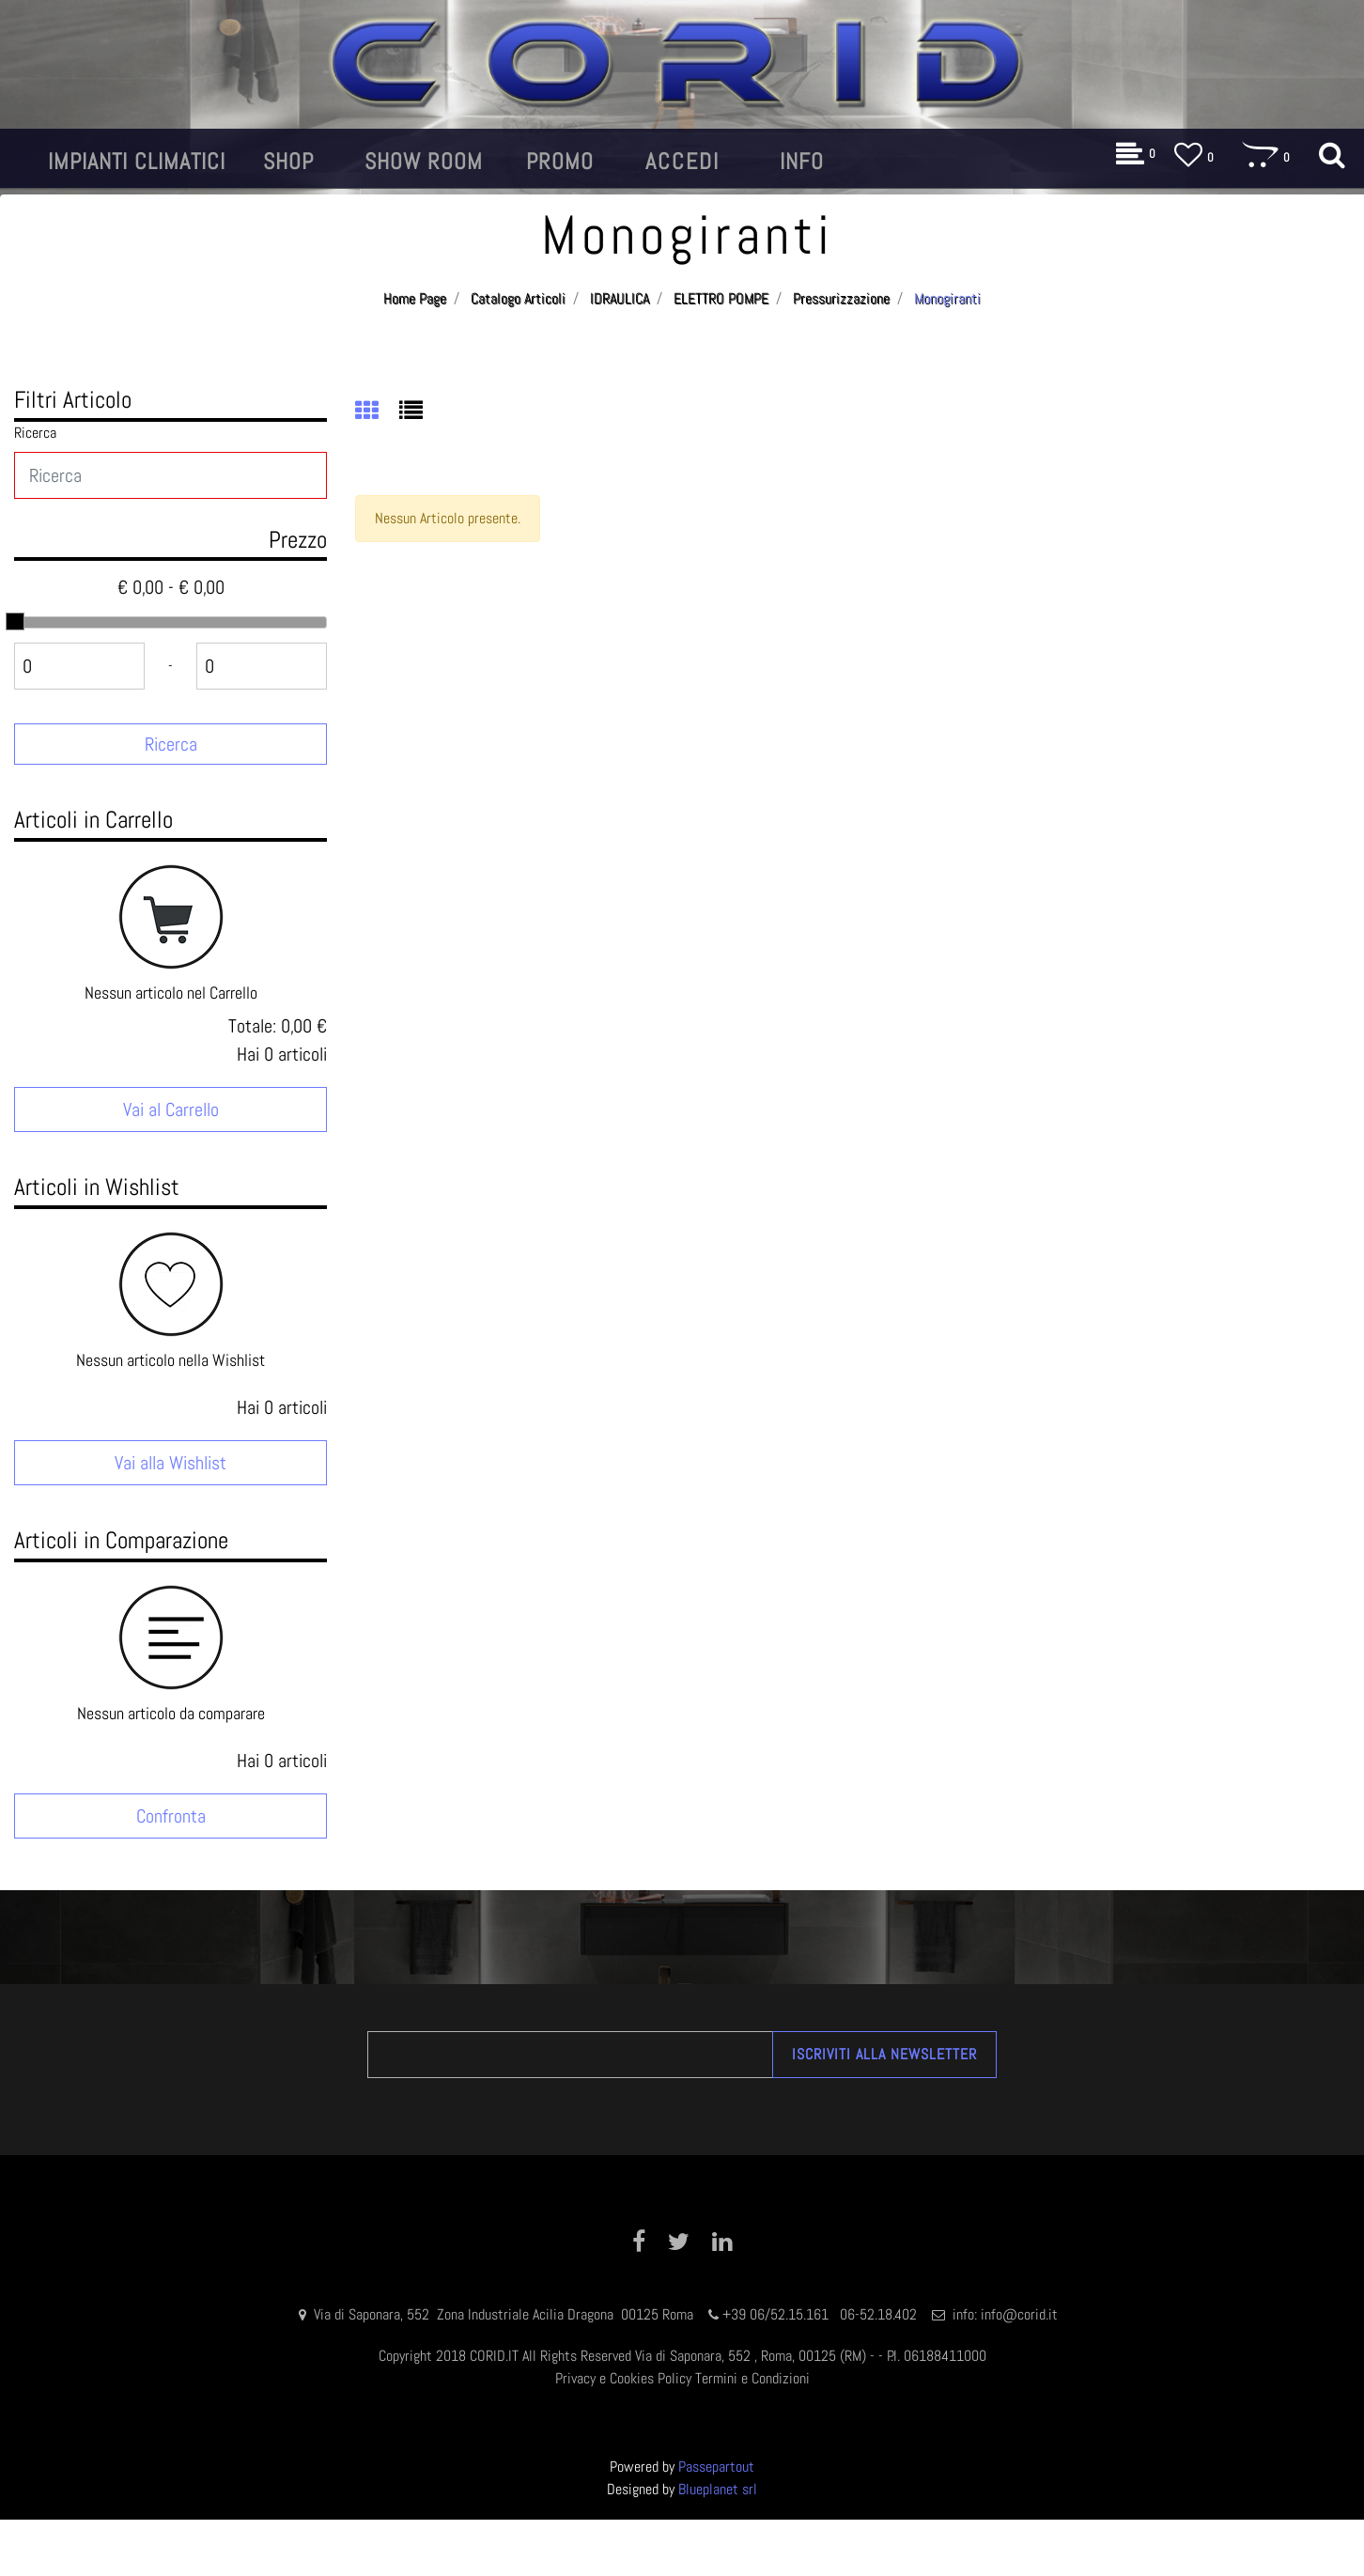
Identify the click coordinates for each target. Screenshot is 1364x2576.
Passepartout (716, 2466)
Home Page (414, 298)
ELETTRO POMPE (721, 298)
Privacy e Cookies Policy (623, 2378)
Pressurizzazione (841, 298)
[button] (136, 161)
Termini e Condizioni (752, 2378)
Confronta (171, 1816)
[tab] (377, 412)
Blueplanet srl (717, 2489)
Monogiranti (947, 298)
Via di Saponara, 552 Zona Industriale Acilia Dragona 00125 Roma (505, 2314)
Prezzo (298, 539)
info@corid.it (1019, 2314)
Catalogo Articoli (518, 298)
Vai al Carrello (171, 1109)
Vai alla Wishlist (170, 1463)
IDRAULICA (619, 298)
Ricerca (35, 432)
